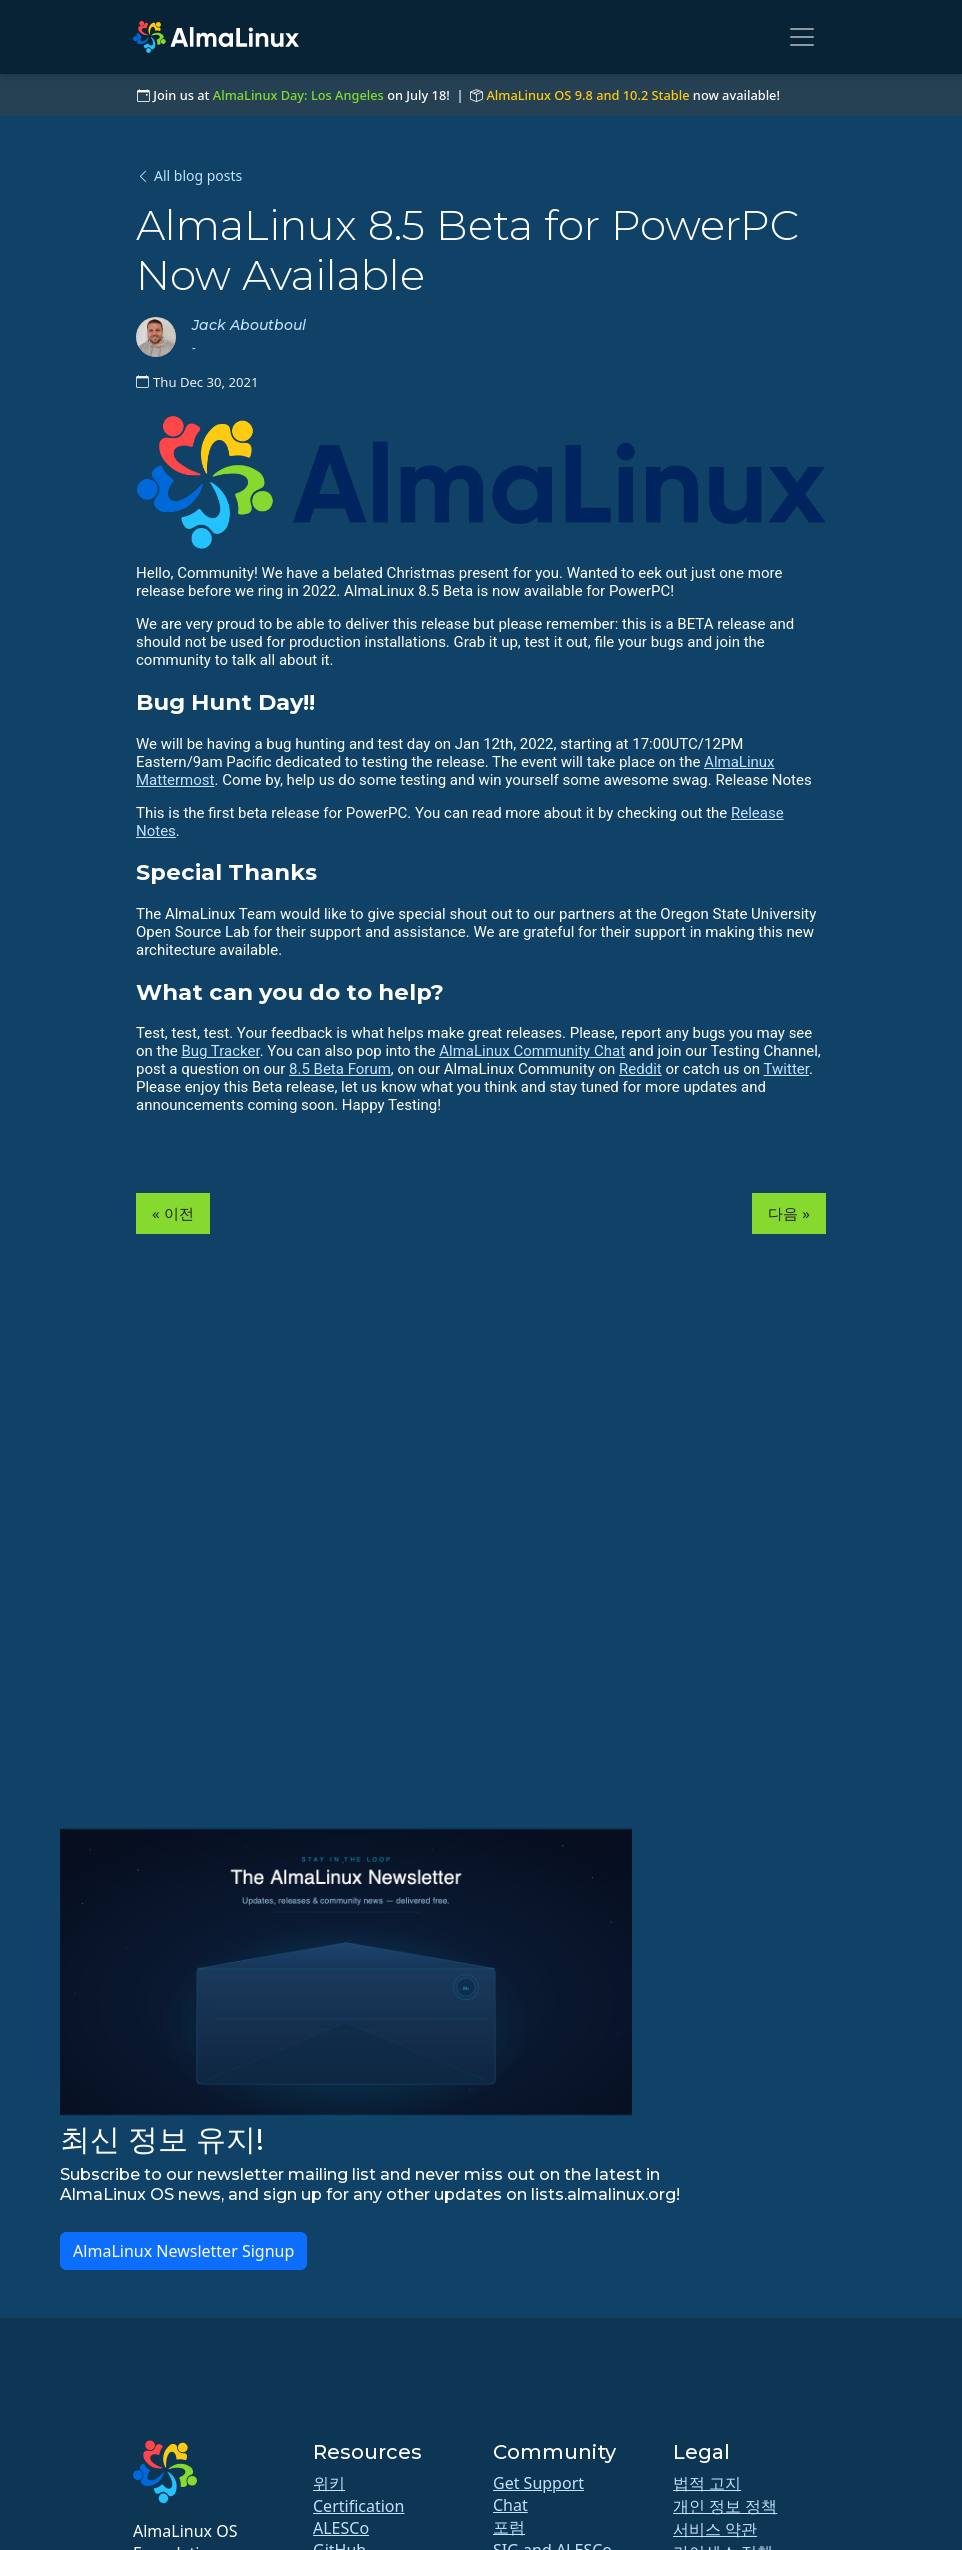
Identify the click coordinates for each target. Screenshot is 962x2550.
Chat (510, 2505)
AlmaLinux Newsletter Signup (183, 2251)
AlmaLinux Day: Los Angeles (298, 95)
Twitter (786, 1069)
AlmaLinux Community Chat (532, 1051)
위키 (329, 2483)
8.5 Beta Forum (340, 1069)
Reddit (640, 1069)
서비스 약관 (715, 2529)
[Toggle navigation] (802, 37)
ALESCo (341, 2528)
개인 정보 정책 (725, 2506)
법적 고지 (707, 2483)
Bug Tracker (220, 1051)
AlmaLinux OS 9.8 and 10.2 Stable (587, 95)
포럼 (509, 2527)
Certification (358, 2506)
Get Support (538, 2483)
